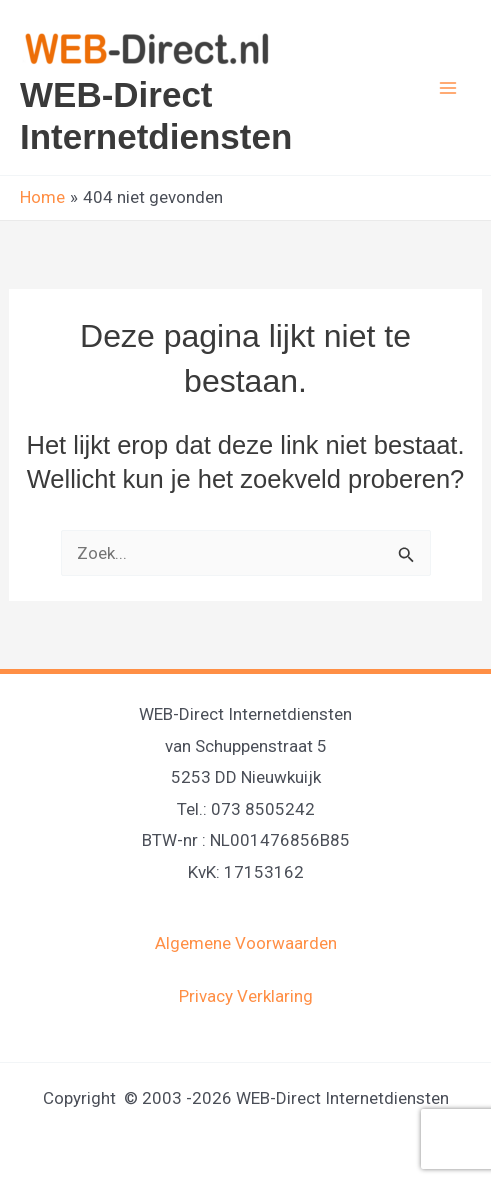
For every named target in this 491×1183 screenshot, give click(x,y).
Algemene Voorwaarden (246, 943)
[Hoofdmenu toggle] (449, 88)
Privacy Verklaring (246, 996)
